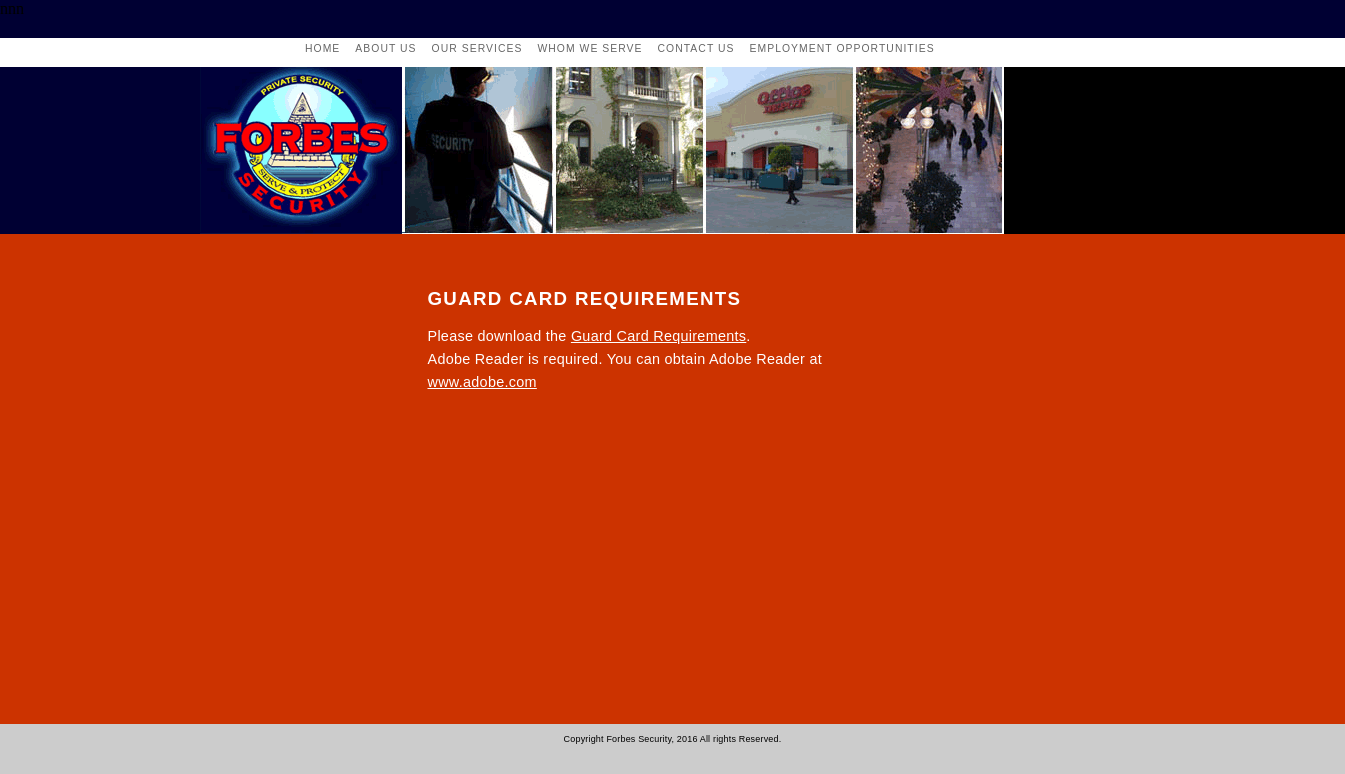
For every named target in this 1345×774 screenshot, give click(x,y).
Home (322, 48)
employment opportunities (842, 48)
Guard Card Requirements (658, 336)
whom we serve (589, 48)
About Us (385, 48)
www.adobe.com (482, 382)
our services (477, 48)
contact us (696, 48)
